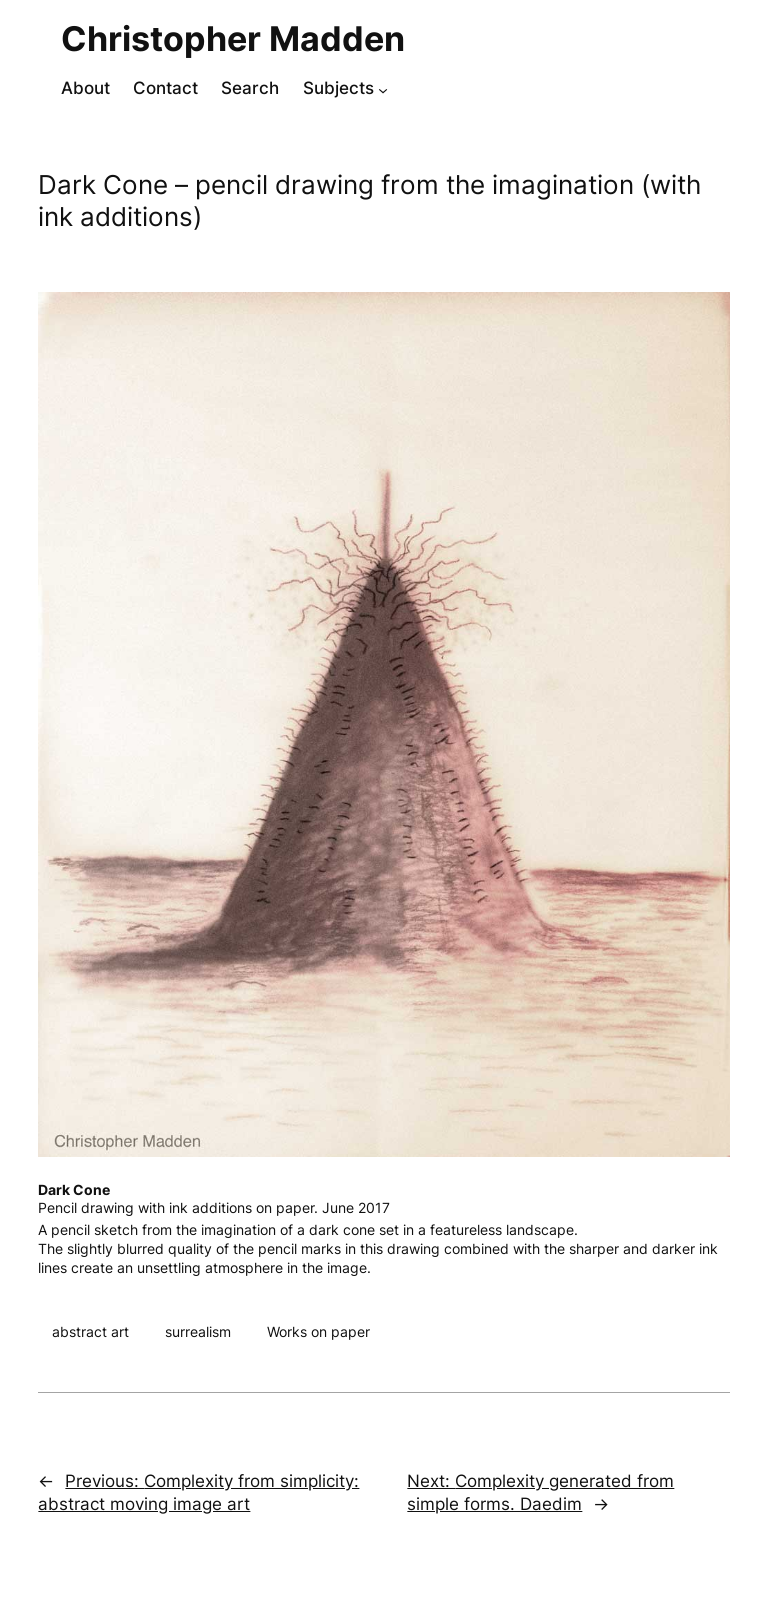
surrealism (198, 1331)
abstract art (90, 1331)
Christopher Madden (233, 38)
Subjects (338, 88)
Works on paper (318, 1331)
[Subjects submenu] (383, 90)
